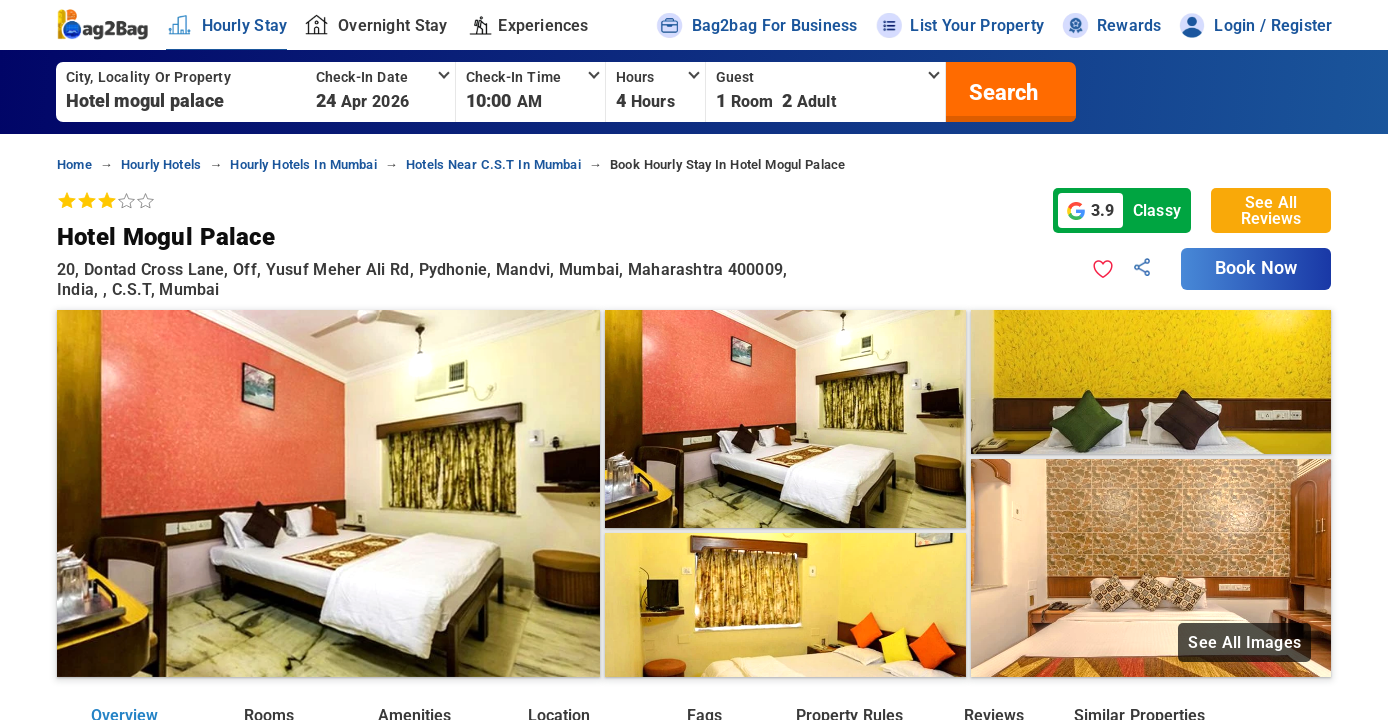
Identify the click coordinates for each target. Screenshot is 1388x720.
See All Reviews (1271, 210)
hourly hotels (161, 164)
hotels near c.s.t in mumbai (493, 164)
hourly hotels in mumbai (303, 164)
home (74, 164)
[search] (1001, 92)
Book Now (1256, 268)
